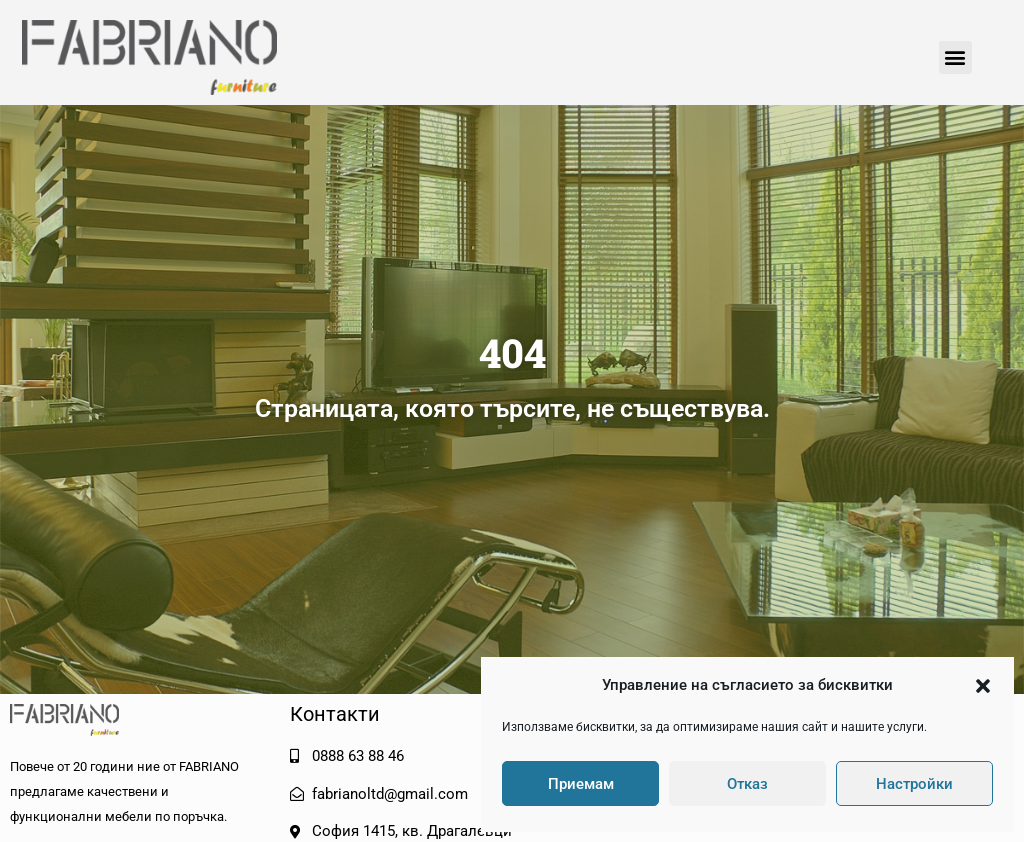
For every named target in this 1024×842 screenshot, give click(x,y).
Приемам (581, 784)
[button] (983, 686)
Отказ (747, 784)
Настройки (914, 784)
